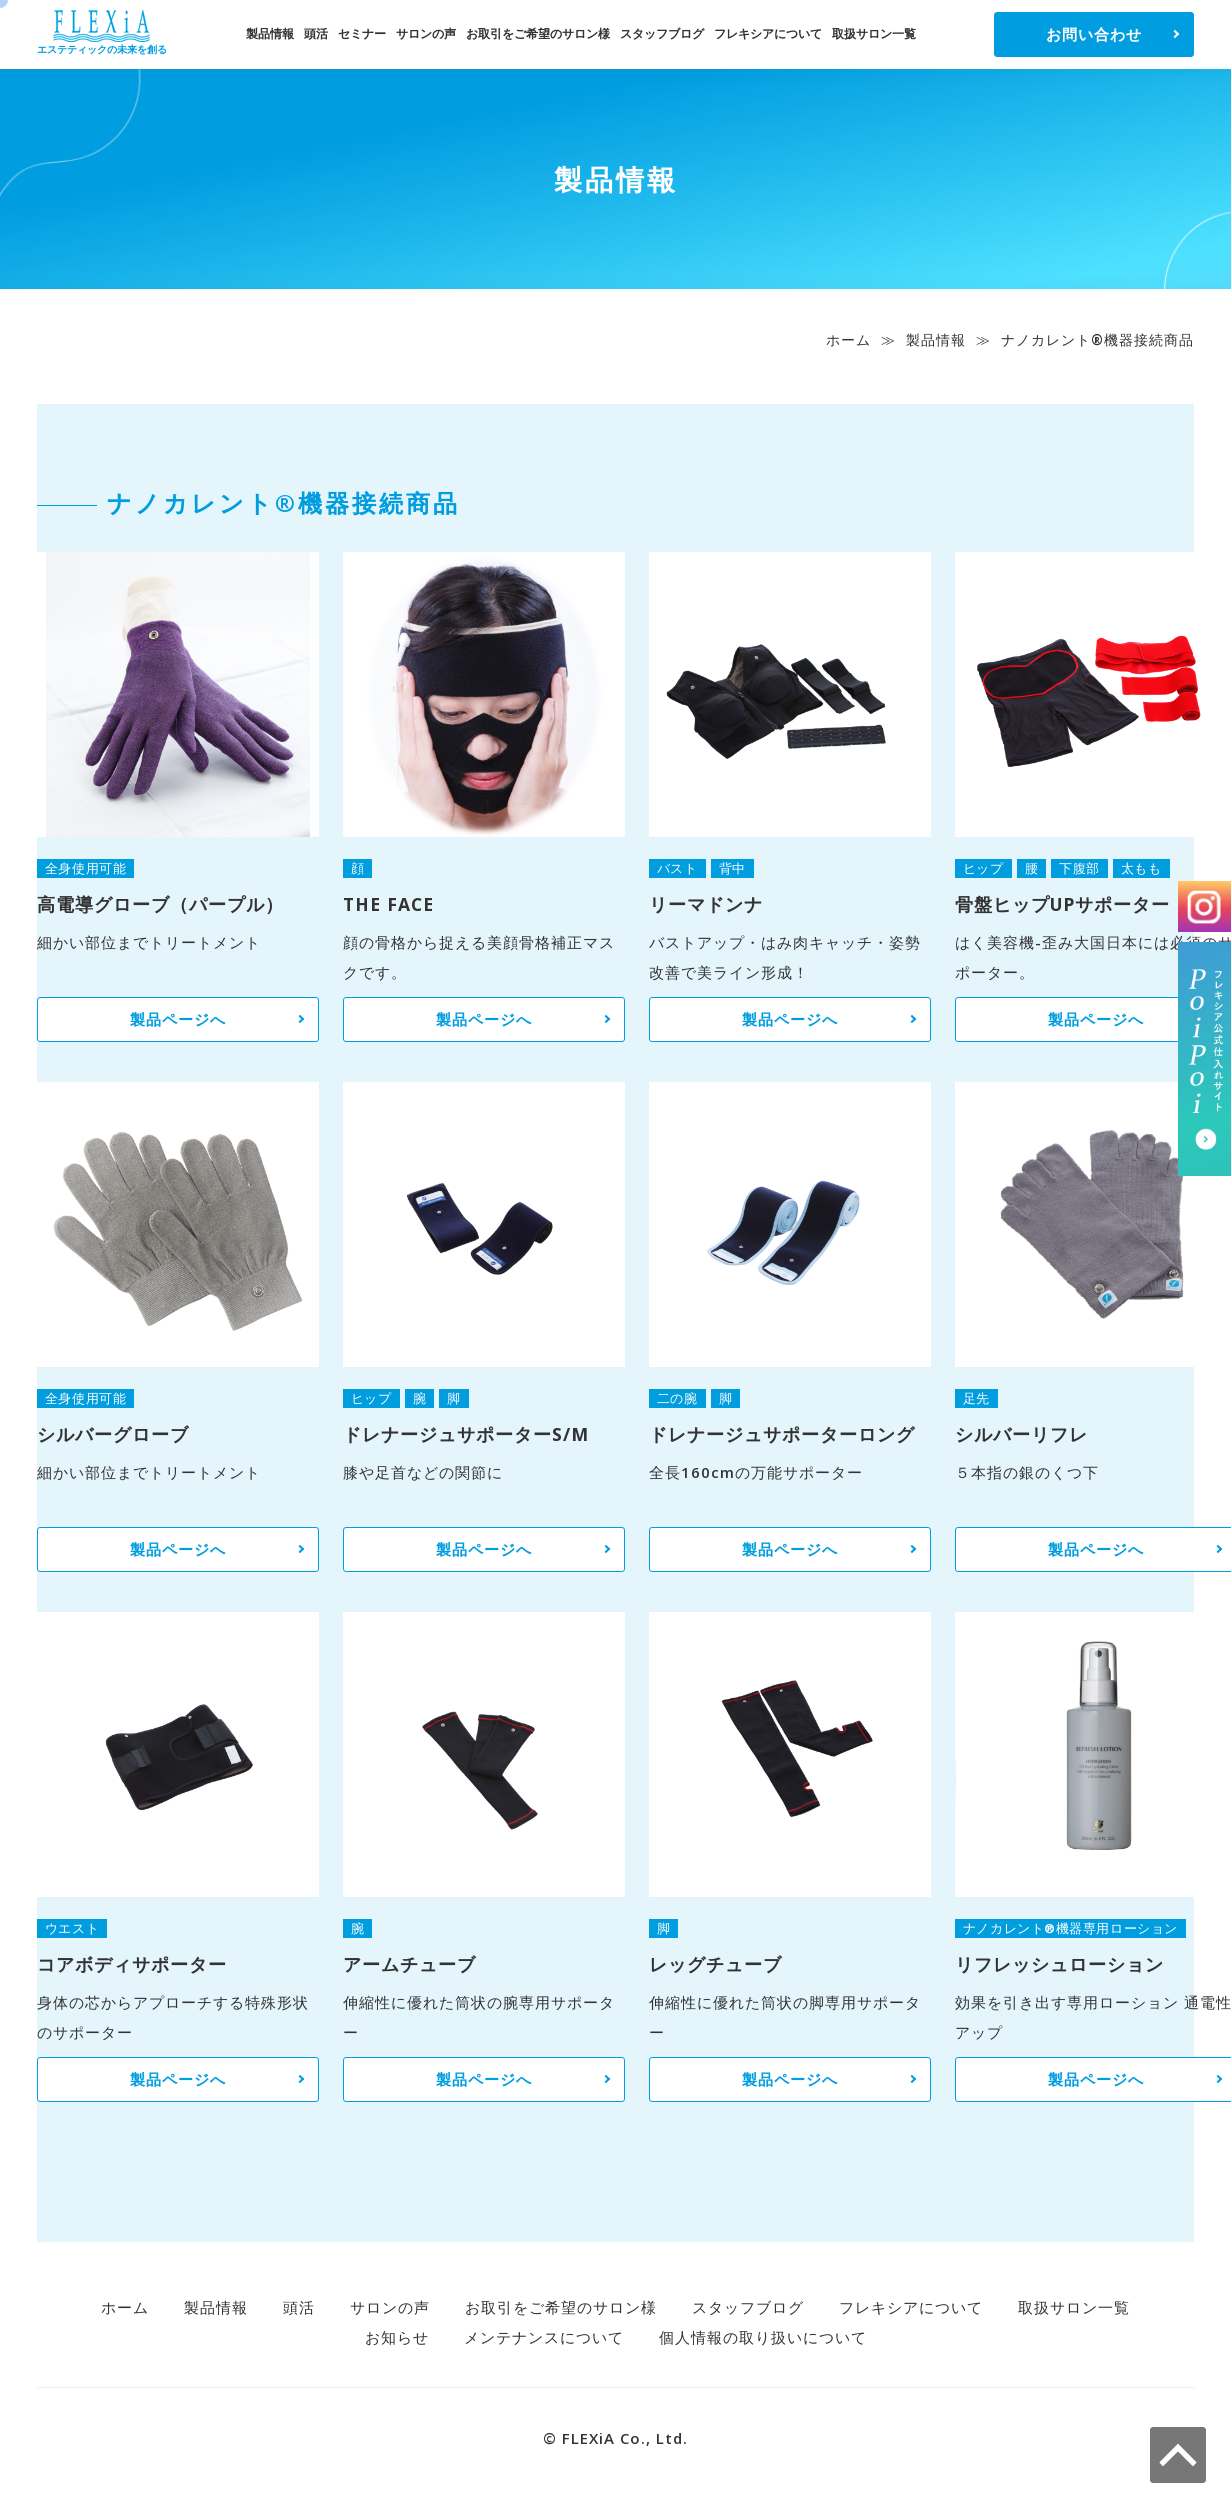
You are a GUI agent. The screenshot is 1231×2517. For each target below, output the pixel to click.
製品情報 (270, 33)
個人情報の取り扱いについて (763, 2337)
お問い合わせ (1094, 34)
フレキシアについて (768, 33)
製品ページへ (178, 1019)
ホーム (848, 339)
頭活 (316, 33)
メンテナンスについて (544, 2337)
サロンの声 (426, 33)
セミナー (362, 33)
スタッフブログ (662, 33)
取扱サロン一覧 (874, 33)
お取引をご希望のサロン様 (538, 33)
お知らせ (397, 2337)
